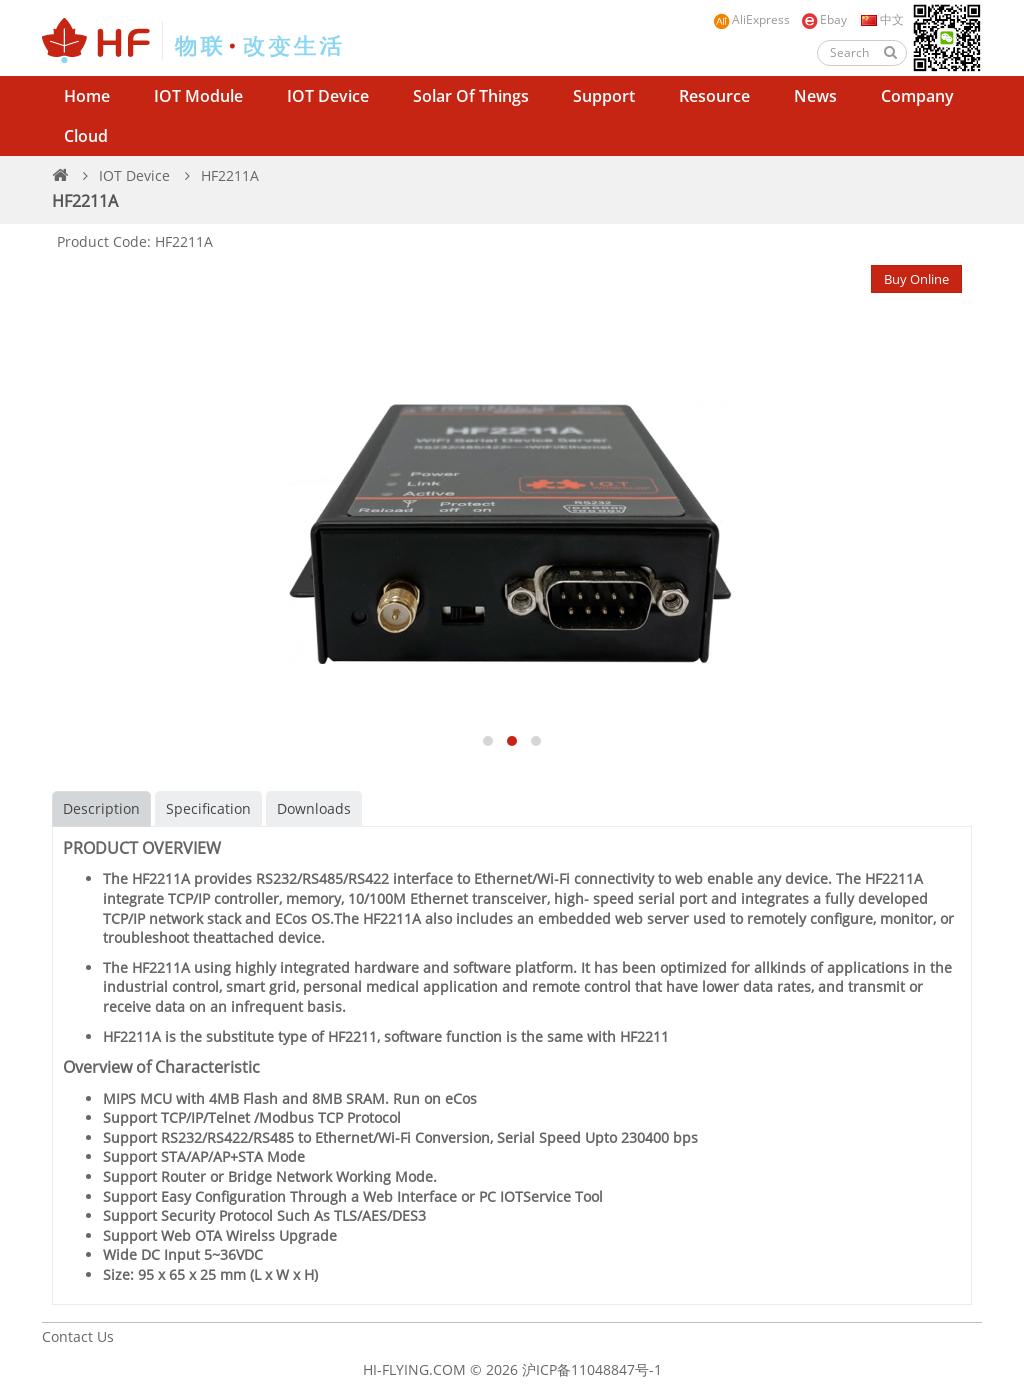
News (815, 96)
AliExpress (751, 20)
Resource (714, 96)
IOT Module (198, 96)
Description (101, 808)
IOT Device (328, 96)
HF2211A (230, 175)
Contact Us (78, 1336)
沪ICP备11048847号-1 (592, 1369)
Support (604, 96)
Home (87, 96)
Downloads (314, 808)
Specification (208, 808)
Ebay (824, 20)
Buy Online (916, 279)
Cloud (86, 136)
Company (917, 96)
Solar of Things (471, 96)
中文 (881, 19)
